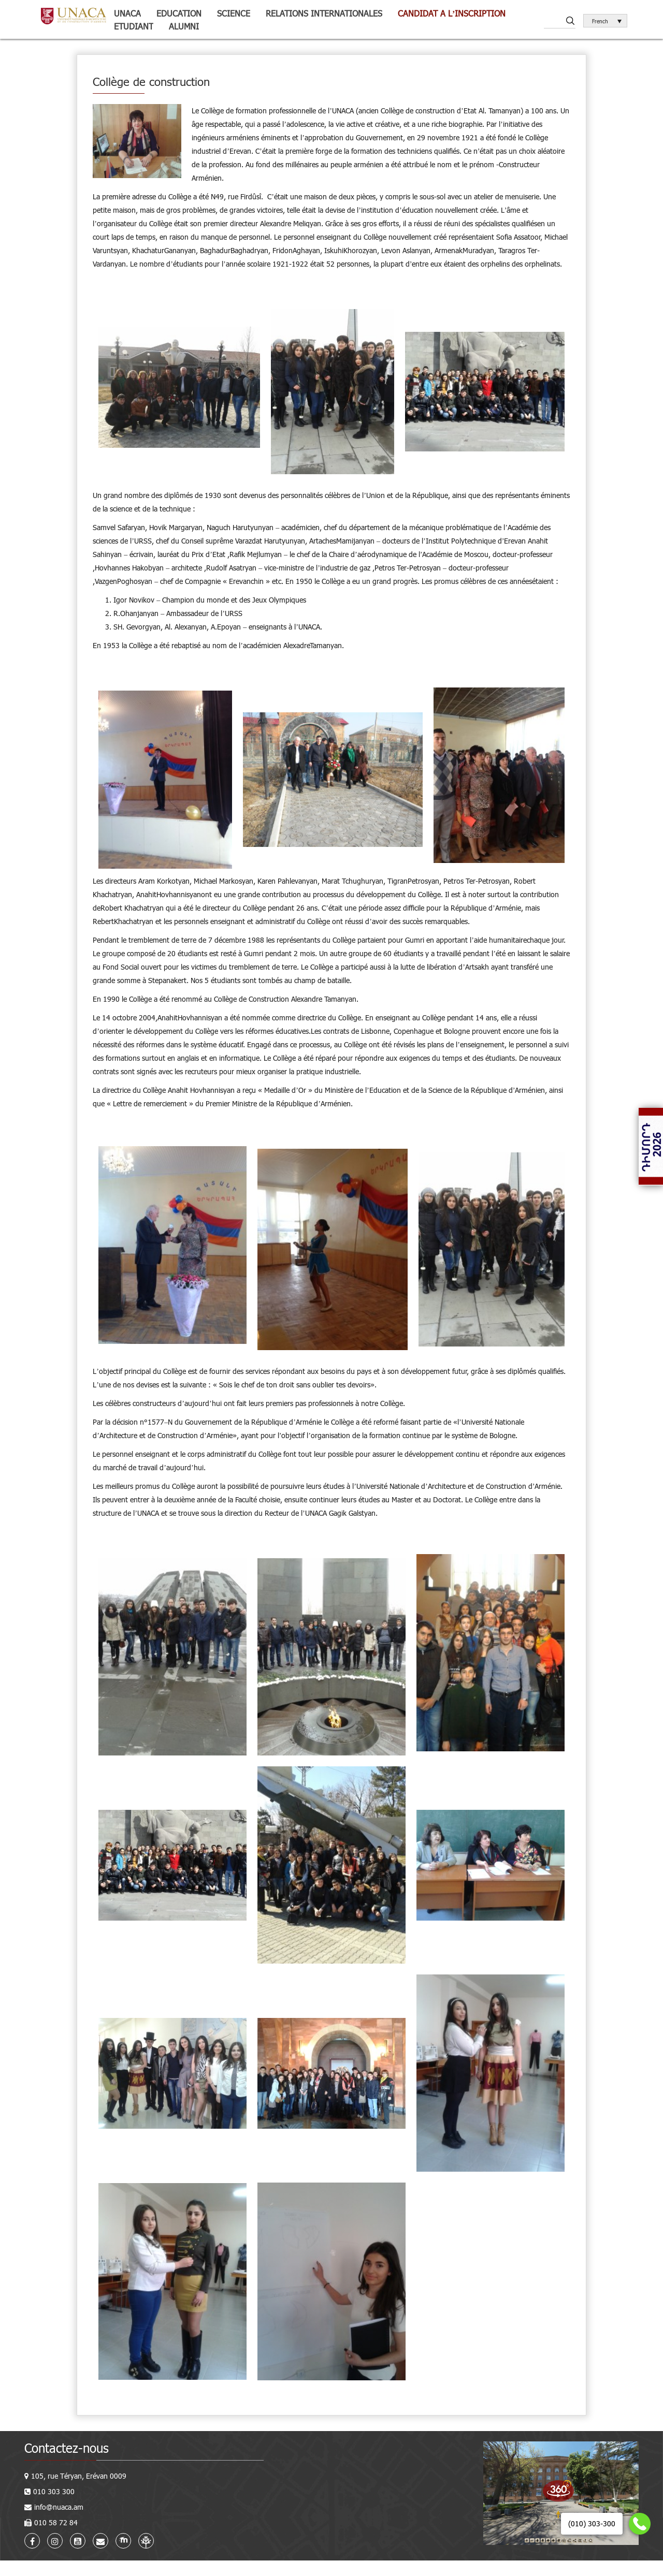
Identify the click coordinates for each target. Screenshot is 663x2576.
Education (178, 13)
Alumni (184, 26)
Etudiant (133, 26)
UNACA (127, 13)
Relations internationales (324, 13)
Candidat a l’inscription (452, 13)
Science (233, 13)
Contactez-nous (66, 2447)
